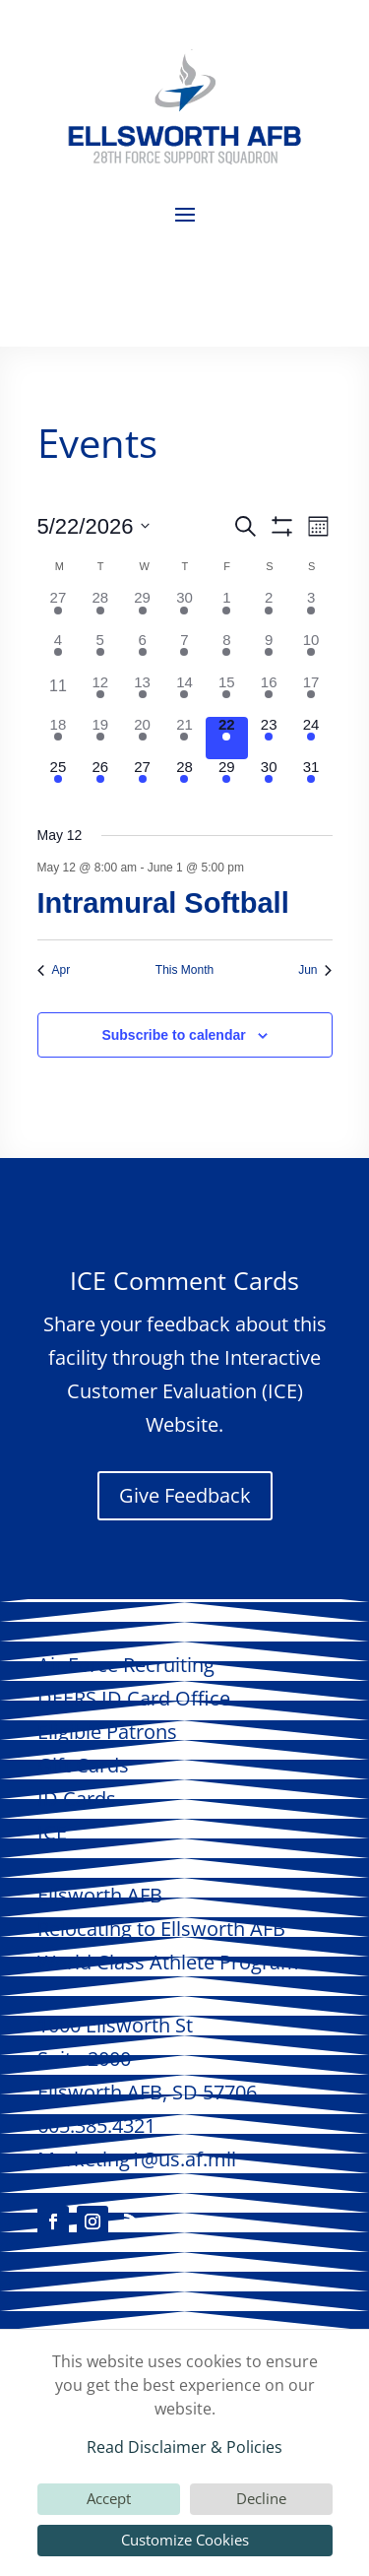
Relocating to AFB (161, 1928)
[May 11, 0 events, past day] (58, 696)
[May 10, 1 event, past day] (311, 653)
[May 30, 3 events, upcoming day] (269, 780)
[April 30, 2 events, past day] (184, 611)
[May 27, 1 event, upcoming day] (142, 780)
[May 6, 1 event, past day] (142, 653)
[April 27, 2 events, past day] (58, 611)
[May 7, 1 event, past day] (184, 653)
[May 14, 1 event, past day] (184, 696)
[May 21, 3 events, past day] (184, 738)
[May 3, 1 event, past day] (311, 611)
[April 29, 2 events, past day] (142, 611)
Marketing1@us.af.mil (136, 2159)
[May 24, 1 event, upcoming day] (311, 738)
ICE (52, 1832)
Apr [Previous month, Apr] (54, 970)
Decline (261, 2498)
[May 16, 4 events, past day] (269, 696)
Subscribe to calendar (173, 1035)
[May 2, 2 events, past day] (269, 611)
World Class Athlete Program (168, 1962)
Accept (109, 2498)
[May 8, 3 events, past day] (227, 653)
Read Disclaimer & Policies (184, 2447)
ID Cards (76, 1798)
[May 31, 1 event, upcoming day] (311, 780)
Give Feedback (185, 1495)
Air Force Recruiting (126, 1664)
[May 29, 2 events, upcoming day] (227, 780)
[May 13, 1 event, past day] (142, 696)
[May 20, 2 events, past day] (142, 738)
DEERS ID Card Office (133, 1698)
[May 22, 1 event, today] (227, 738)
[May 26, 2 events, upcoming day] (100, 780)
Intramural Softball (163, 903)
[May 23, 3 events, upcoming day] (269, 738)
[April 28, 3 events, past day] (100, 611)
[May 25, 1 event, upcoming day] (58, 780)
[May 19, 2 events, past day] (100, 738)
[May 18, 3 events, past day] (58, 738)
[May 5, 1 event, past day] (100, 653)
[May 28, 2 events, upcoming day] (184, 780)
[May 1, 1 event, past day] (227, 611)
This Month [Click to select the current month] (184, 970)
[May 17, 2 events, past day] (311, 696)
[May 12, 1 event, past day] (100, 696)
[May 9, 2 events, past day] (269, 653)
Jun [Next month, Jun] (315, 970)
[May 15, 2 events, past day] (227, 696)
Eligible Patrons (107, 1731)
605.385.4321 (96, 2125)
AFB (99, 1895)
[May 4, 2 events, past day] (58, 653)
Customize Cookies (185, 2539)
